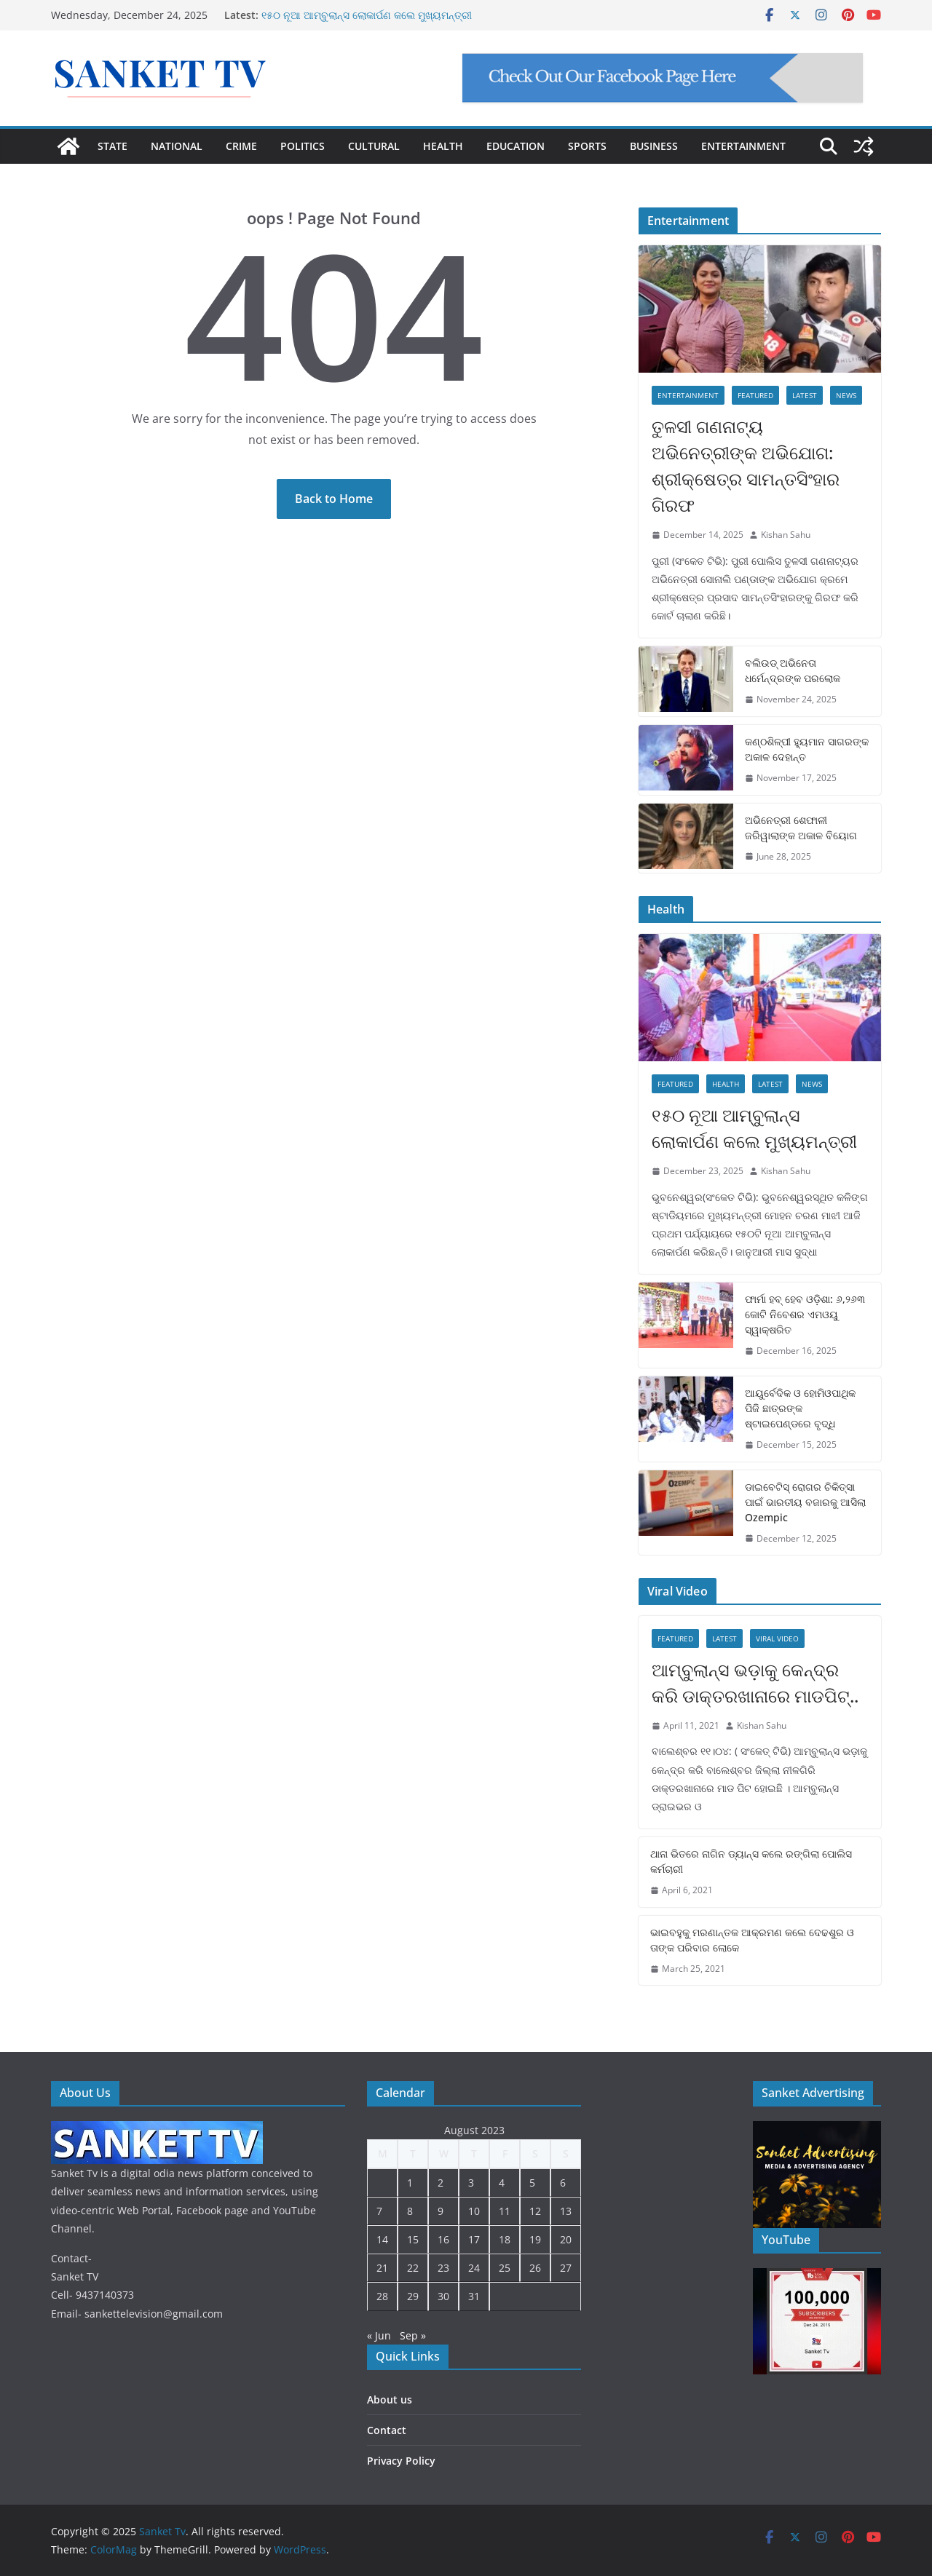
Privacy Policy (401, 2461)
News (846, 395)
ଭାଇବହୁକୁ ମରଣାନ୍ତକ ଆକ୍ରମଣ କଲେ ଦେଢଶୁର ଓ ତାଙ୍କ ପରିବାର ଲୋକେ (752, 1939)
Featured (755, 395)
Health (725, 1084)
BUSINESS (654, 146)
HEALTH (443, 146)
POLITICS (302, 146)
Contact (386, 2430)
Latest (804, 395)
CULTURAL (374, 146)
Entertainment (688, 395)
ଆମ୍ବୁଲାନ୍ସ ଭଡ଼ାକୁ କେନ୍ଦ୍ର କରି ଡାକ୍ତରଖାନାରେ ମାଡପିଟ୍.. (755, 1682)
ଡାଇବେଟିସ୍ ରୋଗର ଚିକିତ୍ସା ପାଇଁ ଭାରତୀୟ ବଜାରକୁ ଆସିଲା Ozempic (805, 1502)
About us (389, 2399)
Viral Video (777, 1638)
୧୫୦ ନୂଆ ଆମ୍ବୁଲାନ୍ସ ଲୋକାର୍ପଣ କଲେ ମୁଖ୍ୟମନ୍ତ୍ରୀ (366, 15)
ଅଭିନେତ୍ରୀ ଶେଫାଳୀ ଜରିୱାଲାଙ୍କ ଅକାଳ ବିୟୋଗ (801, 827)
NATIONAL (176, 146)
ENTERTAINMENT (743, 146)
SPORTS (587, 146)
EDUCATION (515, 146)
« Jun (379, 2335)
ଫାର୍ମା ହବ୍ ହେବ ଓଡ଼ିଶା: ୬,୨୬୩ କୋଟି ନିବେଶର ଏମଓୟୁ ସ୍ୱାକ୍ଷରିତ (805, 1314)
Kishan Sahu (785, 534)
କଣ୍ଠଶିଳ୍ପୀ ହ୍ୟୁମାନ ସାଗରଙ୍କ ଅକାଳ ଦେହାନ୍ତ (807, 749)
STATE (112, 146)
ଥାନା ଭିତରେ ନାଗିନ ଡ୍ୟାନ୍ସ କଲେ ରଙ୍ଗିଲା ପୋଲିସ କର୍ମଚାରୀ (751, 1861)
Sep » (413, 2335)
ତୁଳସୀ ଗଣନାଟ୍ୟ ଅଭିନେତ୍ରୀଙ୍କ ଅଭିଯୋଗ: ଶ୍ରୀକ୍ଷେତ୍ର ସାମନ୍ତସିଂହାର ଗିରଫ (746, 465)
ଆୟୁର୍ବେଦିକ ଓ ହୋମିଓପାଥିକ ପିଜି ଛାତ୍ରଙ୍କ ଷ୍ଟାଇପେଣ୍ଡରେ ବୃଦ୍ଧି (800, 1408)
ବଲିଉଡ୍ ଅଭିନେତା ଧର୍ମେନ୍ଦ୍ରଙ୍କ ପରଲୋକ (792, 670)
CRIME (241, 146)
